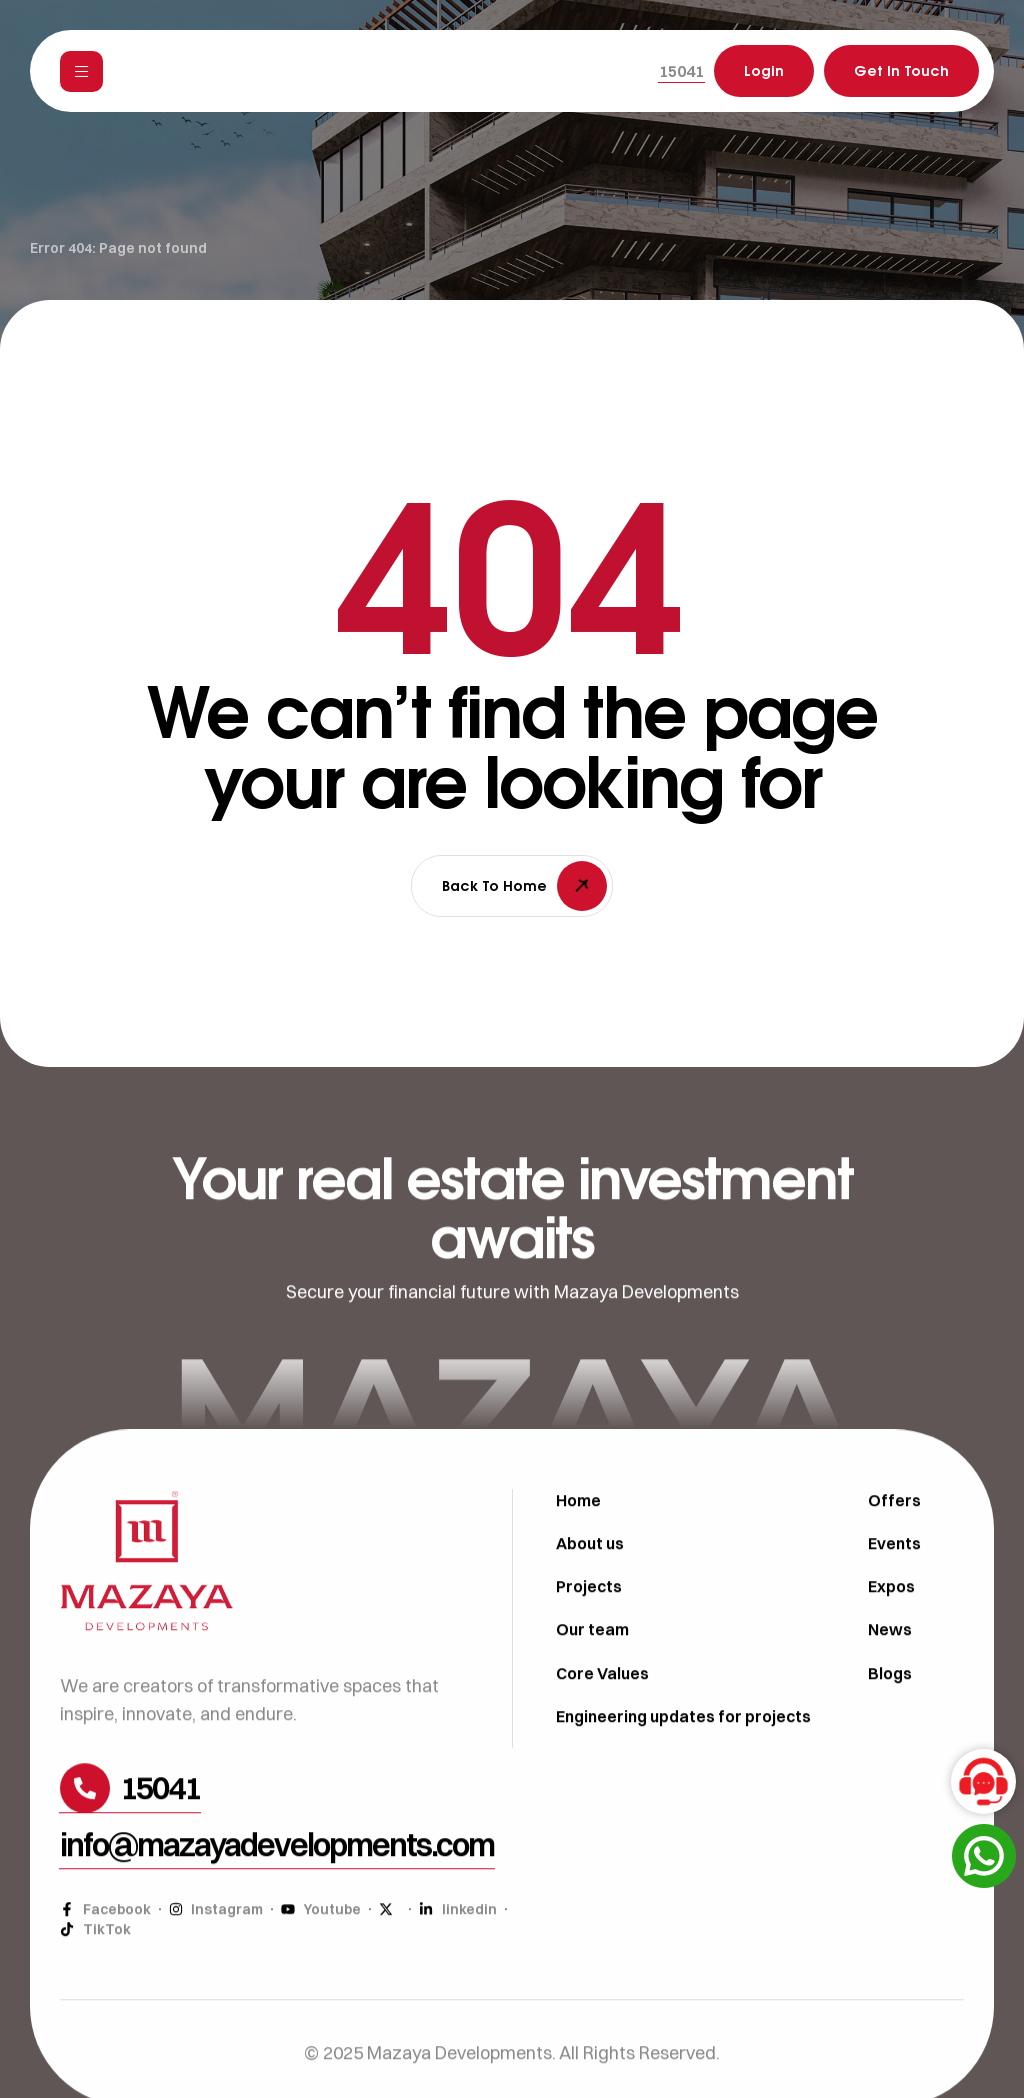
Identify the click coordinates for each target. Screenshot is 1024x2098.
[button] (681, 71)
